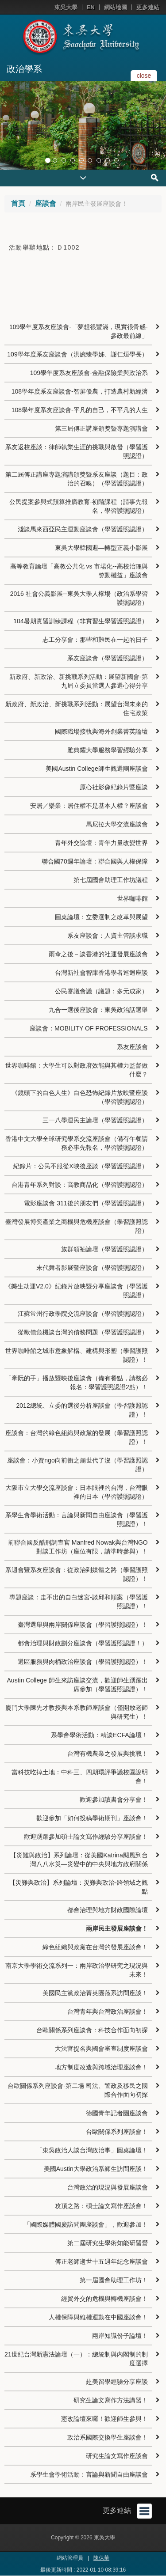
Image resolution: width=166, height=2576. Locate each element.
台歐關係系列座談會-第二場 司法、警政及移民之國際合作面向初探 (78, 2090)
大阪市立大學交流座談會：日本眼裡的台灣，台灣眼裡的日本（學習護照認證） (76, 1492)
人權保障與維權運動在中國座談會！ (98, 2317)
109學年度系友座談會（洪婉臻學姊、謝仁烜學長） (77, 354)
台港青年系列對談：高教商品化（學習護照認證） (80, 1184)
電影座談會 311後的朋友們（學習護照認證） (85, 1203)
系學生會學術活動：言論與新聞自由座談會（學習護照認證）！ (76, 1519)
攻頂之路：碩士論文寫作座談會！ (101, 2205)
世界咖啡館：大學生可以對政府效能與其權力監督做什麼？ (76, 1070)
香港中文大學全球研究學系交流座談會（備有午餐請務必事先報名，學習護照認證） (76, 1143)
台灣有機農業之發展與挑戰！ (107, 1753)
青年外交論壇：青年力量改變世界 (101, 842)
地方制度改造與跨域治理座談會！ (101, 2067)
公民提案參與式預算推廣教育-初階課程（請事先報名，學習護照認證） (78, 506)
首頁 (18, 203)
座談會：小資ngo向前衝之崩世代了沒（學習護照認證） (77, 1465)
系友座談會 (132, 1046)
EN (91, 7)
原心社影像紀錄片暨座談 (114, 787)
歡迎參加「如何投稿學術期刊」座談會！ (92, 1818)
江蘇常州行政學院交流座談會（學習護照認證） (83, 1313)
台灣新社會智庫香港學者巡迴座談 (101, 972)
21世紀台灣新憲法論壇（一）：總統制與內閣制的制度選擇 (76, 2359)
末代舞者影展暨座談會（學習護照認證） (92, 1267)
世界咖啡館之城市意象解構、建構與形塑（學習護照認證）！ (76, 1355)
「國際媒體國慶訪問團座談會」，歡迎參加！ (86, 2224)
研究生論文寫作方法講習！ (110, 2400)
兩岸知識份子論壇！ (120, 2335)
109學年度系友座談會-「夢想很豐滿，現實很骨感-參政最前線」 (78, 331)
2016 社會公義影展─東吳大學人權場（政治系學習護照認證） (79, 598)
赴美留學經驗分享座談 (117, 2381)
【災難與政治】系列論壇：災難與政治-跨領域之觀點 (78, 1887)
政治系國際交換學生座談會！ (107, 2437)
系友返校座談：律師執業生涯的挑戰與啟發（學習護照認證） (76, 451)
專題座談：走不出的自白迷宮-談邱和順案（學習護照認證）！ (78, 1602)
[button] (9, 125)
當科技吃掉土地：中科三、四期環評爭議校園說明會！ (80, 1776)
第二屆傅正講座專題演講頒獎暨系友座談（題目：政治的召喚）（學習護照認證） (76, 479)
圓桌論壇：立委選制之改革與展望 (101, 917)
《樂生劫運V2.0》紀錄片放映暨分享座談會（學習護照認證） (76, 1291)
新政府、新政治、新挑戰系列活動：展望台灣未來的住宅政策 (76, 708)
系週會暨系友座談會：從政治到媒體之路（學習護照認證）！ (76, 1574)
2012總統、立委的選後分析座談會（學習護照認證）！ (82, 1410)
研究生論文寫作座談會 (117, 2455)
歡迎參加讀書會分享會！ (114, 1799)
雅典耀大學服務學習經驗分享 (107, 750)
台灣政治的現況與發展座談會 (107, 2187)
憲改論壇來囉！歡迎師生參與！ (104, 2418)
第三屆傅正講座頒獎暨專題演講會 (101, 428)
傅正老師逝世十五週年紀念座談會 (101, 2261)
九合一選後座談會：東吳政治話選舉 (98, 1009)
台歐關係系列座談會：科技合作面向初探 (92, 2030)
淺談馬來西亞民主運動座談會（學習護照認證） (83, 529)
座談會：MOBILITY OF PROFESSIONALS (89, 1028)
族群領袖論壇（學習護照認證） (104, 1249)
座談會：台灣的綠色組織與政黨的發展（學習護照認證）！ (76, 1437)
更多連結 (147, 7)
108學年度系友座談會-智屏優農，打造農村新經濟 (80, 391)
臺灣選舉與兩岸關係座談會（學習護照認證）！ (83, 1624)
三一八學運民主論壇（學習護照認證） (95, 1120)
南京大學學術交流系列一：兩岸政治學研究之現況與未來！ (76, 1970)
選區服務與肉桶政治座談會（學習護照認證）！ (83, 1661)
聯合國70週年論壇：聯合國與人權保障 (95, 861)
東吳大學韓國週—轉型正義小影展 (101, 547)
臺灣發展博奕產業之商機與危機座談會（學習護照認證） (76, 1226)
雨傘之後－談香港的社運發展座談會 (98, 954)
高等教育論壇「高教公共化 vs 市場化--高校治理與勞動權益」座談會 (79, 571)
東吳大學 (65, 7)
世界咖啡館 (132, 898)
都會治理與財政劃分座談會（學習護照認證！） (83, 1643)
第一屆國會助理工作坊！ (114, 2280)
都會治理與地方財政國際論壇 (107, 1909)
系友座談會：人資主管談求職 (107, 935)
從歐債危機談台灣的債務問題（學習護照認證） (83, 1332)
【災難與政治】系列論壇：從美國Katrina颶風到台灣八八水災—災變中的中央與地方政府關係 (78, 1860)
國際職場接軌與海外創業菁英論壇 (101, 731)
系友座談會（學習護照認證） (107, 658)
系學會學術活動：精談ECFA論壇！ (99, 1735)
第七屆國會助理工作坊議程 (110, 879)
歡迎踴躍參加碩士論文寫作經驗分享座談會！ (86, 1836)
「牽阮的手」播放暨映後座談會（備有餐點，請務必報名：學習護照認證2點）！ (76, 1382)
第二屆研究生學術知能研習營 (107, 2242)
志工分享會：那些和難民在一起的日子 (95, 639)
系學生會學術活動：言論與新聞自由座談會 (89, 2474)
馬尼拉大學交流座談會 (117, 824)
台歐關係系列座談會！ (117, 2131)
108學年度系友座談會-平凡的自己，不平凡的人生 (80, 409)
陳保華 (101, 2558)
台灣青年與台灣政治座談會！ (107, 2011)
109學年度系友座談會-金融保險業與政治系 (89, 372)
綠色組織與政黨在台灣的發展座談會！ (95, 1947)
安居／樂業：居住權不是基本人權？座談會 (89, 805)
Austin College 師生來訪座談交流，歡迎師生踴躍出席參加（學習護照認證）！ (77, 1685)
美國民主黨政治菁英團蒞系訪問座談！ (95, 1992)
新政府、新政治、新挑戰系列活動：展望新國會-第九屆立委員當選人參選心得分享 (78, 681)
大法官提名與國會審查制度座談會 (101, 2048)
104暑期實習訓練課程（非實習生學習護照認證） (80, 621)
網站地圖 (115, 7)
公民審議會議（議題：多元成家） (101, 991)
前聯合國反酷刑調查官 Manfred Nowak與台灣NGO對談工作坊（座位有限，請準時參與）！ (78, 1547)
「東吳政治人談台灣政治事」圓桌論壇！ (92, 2150)
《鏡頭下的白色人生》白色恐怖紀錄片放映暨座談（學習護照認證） (80, 1097)
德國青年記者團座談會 (117, 2113)
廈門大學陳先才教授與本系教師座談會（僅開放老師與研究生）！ (76, 1712)
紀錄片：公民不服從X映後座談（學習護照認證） (80, 1166)
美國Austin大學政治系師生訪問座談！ (96, 2168)
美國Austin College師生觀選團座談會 (96, 768)
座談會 (45, 203)
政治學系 (24, 69)
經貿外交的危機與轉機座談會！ (104, 2298)
